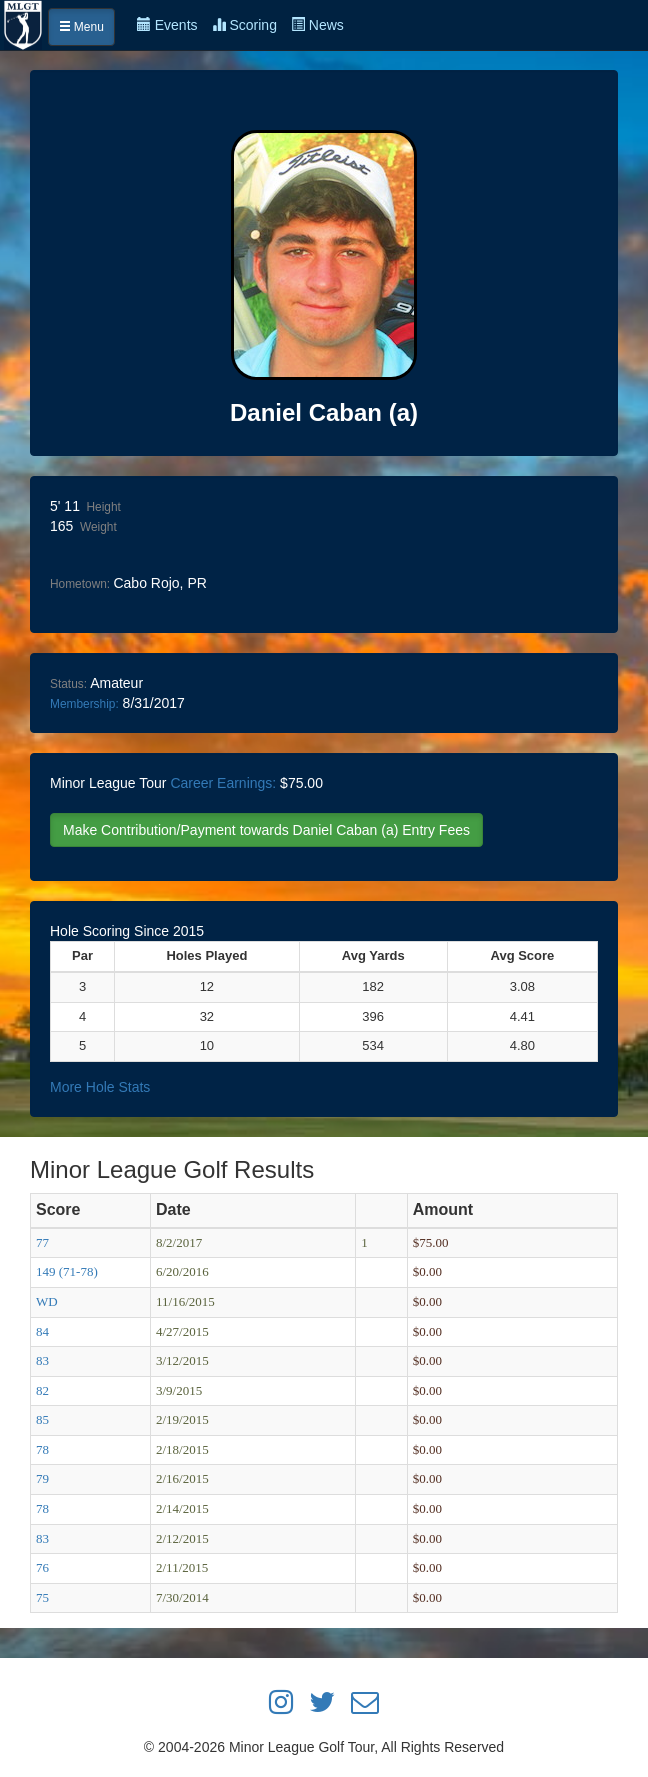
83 (42, 1360)
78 (42, 1449)
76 (42, 1567)
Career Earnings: (223, 783)
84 (42, 1331)
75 (42, 1597)
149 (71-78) (67, 1271)
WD (47, 1301)
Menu (81, 27)
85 (42, 1419)
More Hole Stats (100, 1087)
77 (42, 1242)
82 (42, 1390)
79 (42, 1478)
